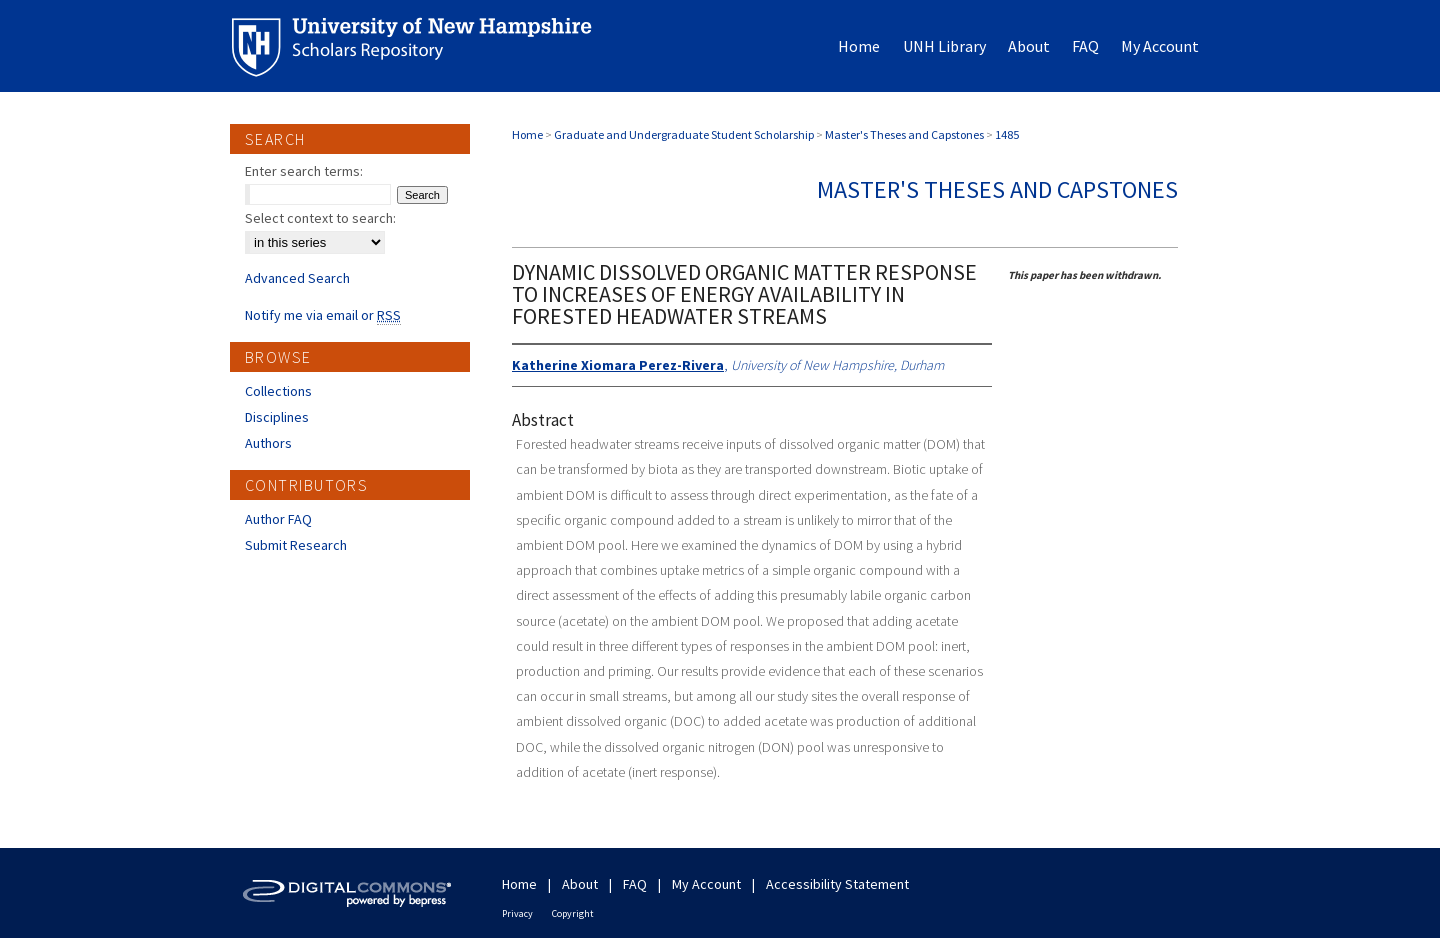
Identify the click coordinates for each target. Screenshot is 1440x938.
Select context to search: (320, 218)
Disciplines (277, 417)
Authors (268, 443)
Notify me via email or (323, 315)
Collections (278, 391)
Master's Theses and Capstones (904, 134)
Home (527, 134)
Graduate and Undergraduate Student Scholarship (684, 134)
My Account (706, 884)
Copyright (573, 913)
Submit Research (296, 545)
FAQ (635, 884)
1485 (1007, 134)
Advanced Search (297, 278)
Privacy (517, 913)
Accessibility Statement (837, 884)
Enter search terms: (304, 171)
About (580, 884)
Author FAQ (278, 519)
